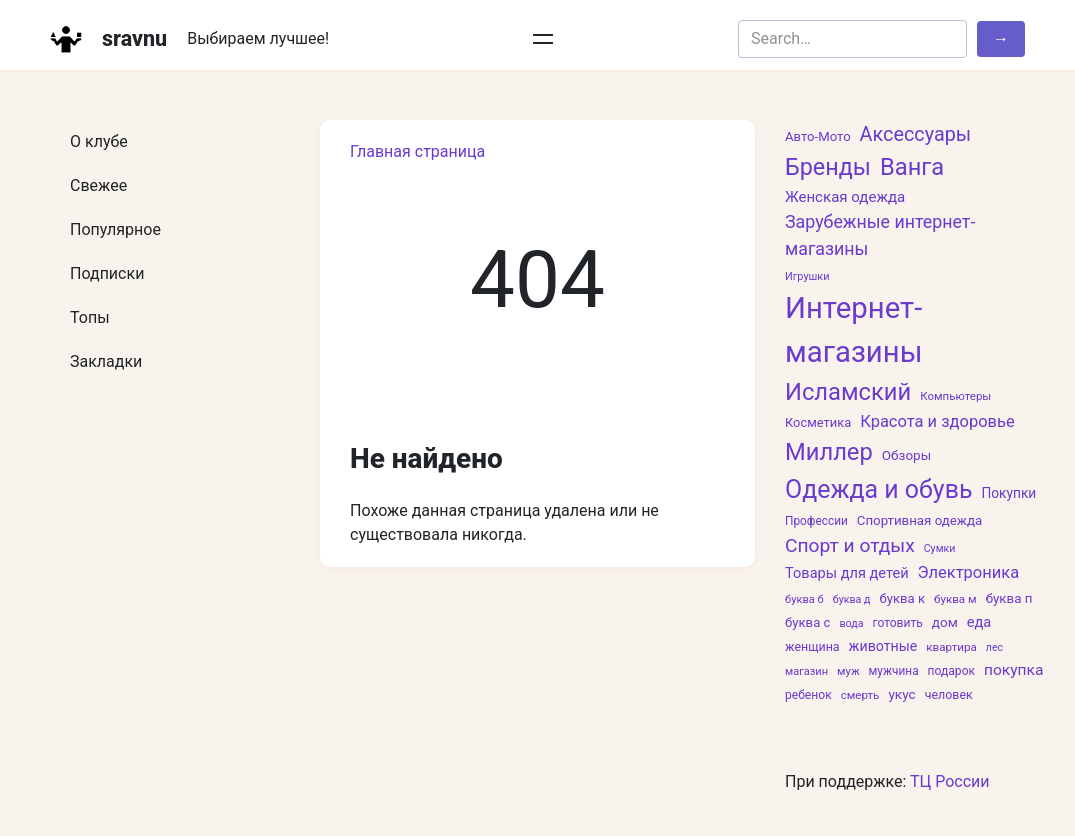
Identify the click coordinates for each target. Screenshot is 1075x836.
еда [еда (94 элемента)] (979, 622)
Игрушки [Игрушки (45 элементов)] (807, 276)
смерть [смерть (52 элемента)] (860, 695)
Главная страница (417, 151)
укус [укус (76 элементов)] (901, 694)
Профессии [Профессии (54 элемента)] (816, 521)
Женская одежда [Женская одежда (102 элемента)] (845, 197)
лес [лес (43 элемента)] (994, 647)
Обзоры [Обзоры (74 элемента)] (906, 455)
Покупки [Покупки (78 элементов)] (1008, 493)
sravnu (134, 38)
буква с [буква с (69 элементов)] (807, 622)
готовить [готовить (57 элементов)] (897, 623)
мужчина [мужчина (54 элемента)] (894, 671)
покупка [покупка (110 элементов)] (1013, 670)
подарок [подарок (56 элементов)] (952, 671)
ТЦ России (950, 781)
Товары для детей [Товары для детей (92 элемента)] (847, 573)
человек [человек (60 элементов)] (949, 694)
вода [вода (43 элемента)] (851, 623)
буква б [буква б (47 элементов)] (804, 599)
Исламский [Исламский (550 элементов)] (848, 392)
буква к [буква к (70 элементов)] (902, 598)
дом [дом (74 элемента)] (945, 622)
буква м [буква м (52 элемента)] (955, 599)
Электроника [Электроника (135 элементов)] (969, 572)
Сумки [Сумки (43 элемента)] (940, 548)
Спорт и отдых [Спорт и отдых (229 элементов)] (850, 545)
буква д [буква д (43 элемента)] (852, 599)
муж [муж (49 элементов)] (848, 671)
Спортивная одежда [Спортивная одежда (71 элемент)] (919, 520)
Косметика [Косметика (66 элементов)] (818, 422)
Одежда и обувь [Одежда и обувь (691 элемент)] (878, 489)
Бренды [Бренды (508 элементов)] (828, 167)
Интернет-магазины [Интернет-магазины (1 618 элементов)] (853, 330)
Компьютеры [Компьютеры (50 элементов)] (955, 396)
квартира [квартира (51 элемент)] (951, 647)
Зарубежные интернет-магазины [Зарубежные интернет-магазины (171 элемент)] (880, 235)
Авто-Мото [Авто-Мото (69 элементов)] (818, 136)
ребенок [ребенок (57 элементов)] (808, 695)
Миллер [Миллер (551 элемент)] (829, 452)
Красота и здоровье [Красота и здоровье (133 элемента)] (937, 421)
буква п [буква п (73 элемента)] (1009, 598)
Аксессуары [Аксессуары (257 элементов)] (916, 134)
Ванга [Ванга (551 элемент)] (912, 167)
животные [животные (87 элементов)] (883, 646)
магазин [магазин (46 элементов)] (806, 671)
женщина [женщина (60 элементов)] (812, 646)
